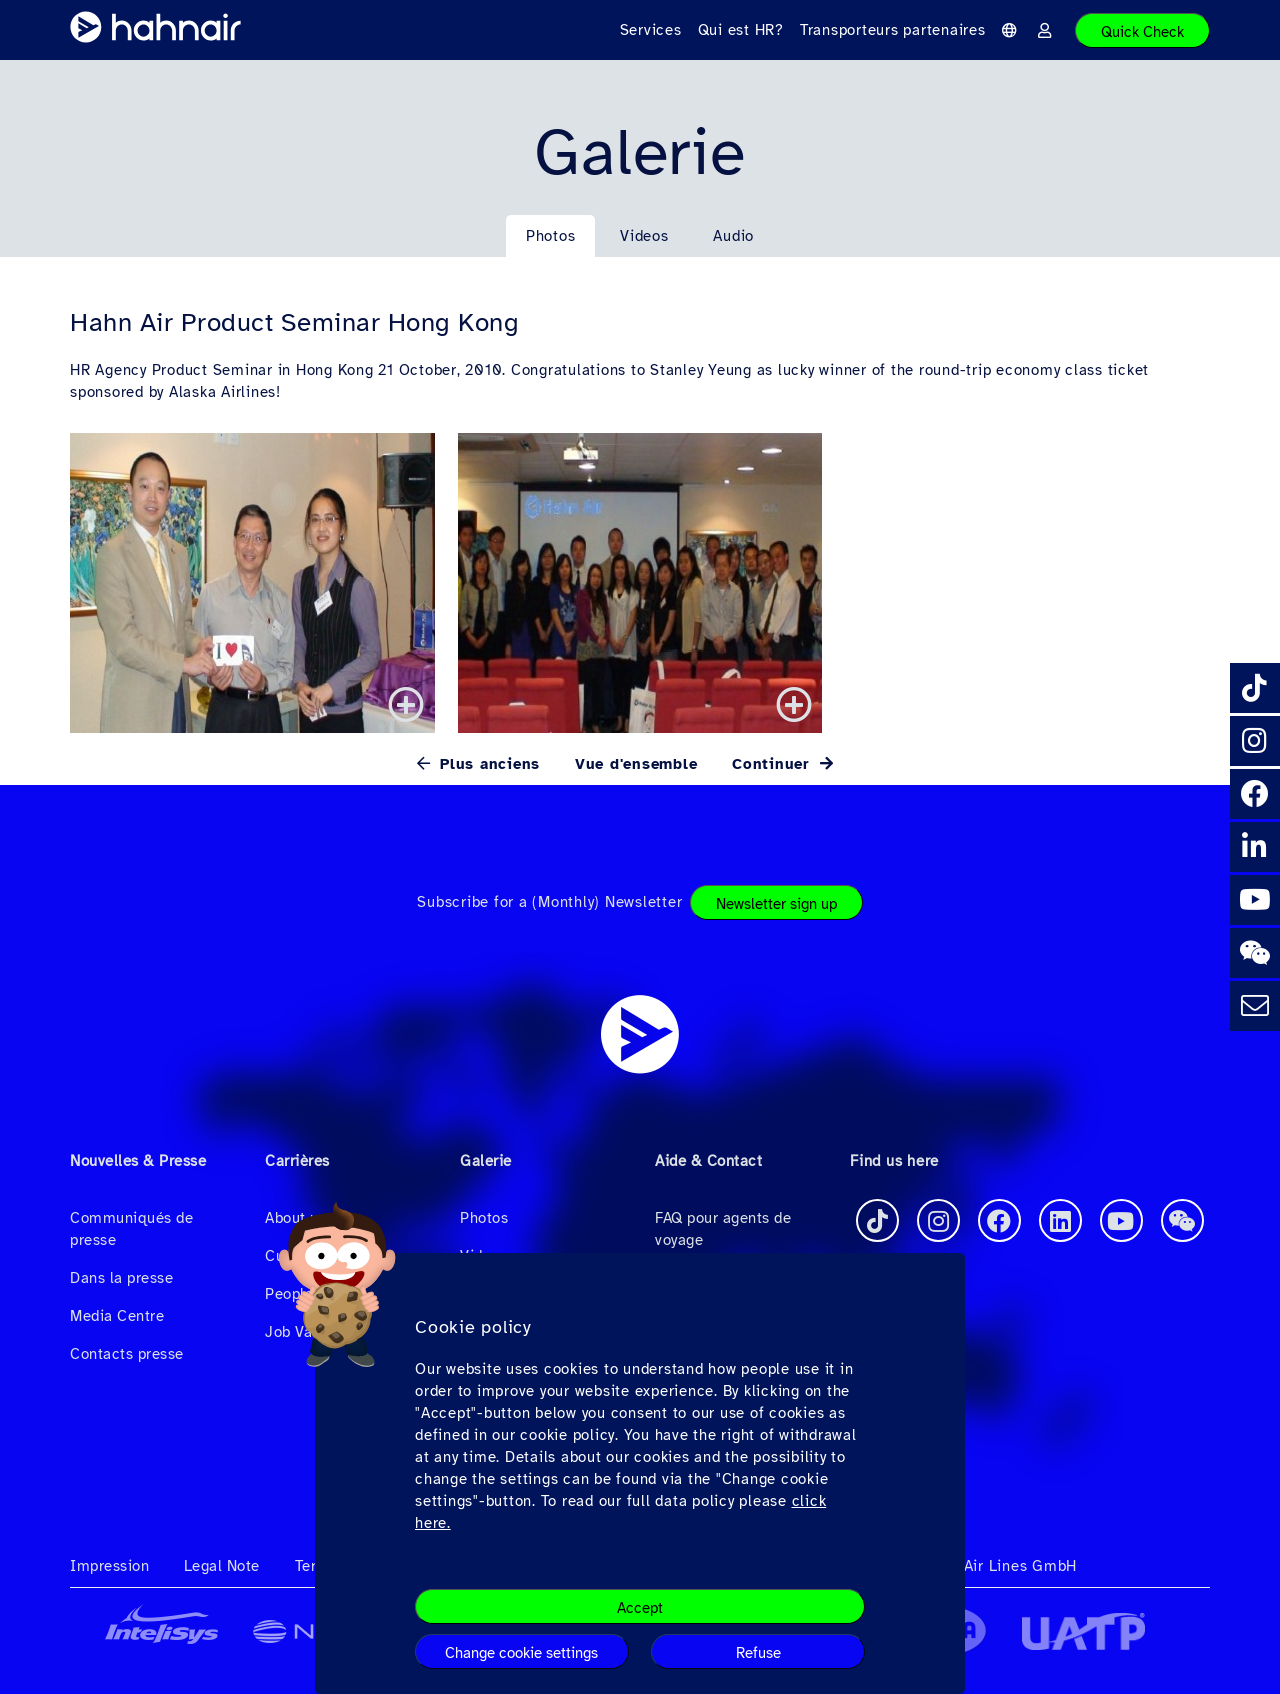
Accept (640, 1608)
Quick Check (1142, 32)
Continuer (774, 764)
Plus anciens (487, 764)
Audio (733, 236)
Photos (551, 236)
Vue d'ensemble (636, 764)
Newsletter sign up (776, 904)
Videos (644, 236)
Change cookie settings (521, 1653)
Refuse (758, 1653)
